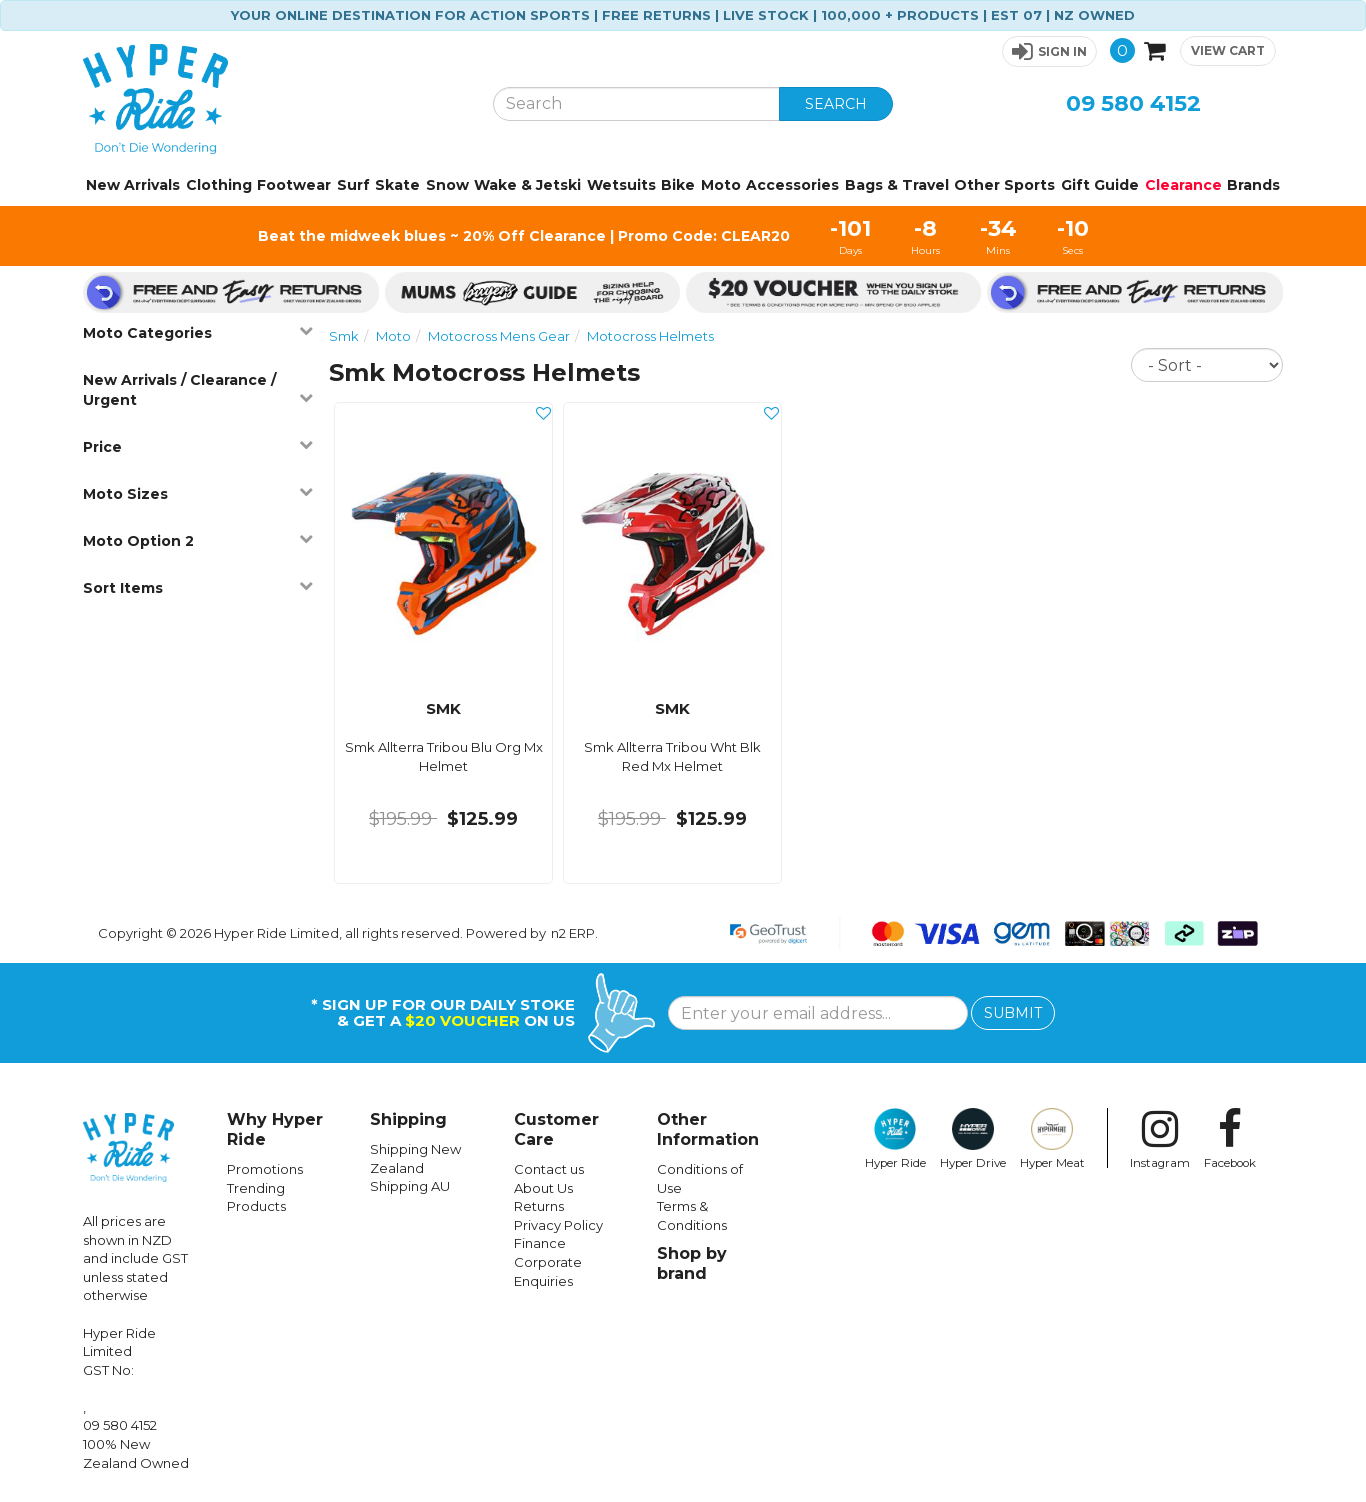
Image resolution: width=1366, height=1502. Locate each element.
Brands (1253, 185)
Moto (721, 185)
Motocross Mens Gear (499, 336)
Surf (353, 185)
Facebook (1230, 1139)
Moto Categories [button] (198, 332)
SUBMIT (1013, 1013)
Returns (539, 1206)
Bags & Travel (897, 185)
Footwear (294, 185)
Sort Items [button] (198, 587)
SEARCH (836, 104)
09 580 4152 (1133, 103)
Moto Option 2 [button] (198, 540)
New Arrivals (133, 185)
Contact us (549, 1169)
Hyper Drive (973, 1139)
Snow (447, 185)
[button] (1049, 51)
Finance (540, 1243)
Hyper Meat (1052, 1139)
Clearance (1183, 185)
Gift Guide (1100, 185)
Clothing (219, 185)
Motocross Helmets (650, 336)
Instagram (1160, 1139)
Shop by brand (692, 1263)
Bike (678, 185)
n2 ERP (573, 933)
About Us (543, 1188)
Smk (344, 336)
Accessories (792, 185)
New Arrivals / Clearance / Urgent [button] (198, 390)
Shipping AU (410, 1186)
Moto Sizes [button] (198, 493)
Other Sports (1004, 185)
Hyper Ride (895, 1139)
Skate (397, 185)
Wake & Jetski (527, 185)
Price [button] (198, 446)
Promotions (265, 1169)
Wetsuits (621, 185)
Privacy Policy (558, 1225)
